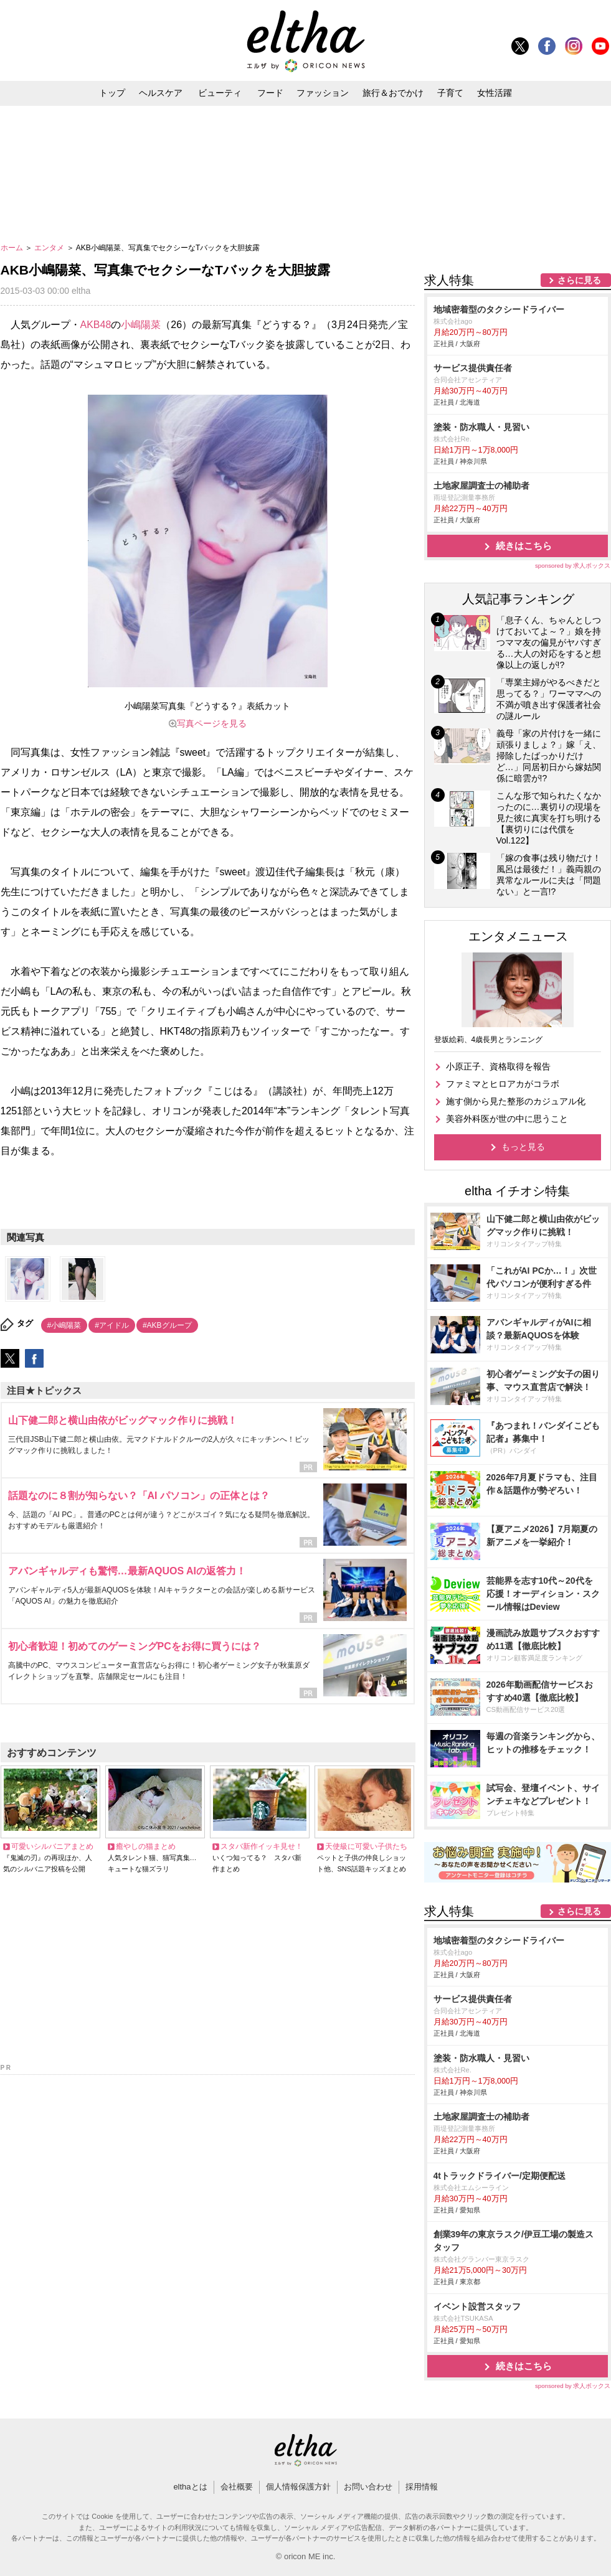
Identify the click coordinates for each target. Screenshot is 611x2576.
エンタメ (50, 247)
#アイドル (112, 1325)
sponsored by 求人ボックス (573, 565)
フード (270, 93)
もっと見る (523, 1147)
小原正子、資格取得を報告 (498, 1066)
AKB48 (95, 324)
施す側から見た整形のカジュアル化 (515, 1101)
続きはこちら (524, 545)
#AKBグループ (167, 1325)
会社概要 (236, 2486)
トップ (112, 93)
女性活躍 (494, 93)
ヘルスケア (160, 93)
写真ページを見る (212, 723)
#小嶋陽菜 (64, 1325)
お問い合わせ (368, 2486)
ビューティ (220, 93)
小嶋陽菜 (141, 324)
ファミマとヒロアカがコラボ (502, 1084)
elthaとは (190, 2486)
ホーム (13, 247)
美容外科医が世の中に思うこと (507, 1119)
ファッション (322, 93)
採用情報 (421, 2486)
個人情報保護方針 (298, 2486)
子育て (450, 93)
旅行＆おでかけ (393, 93)
